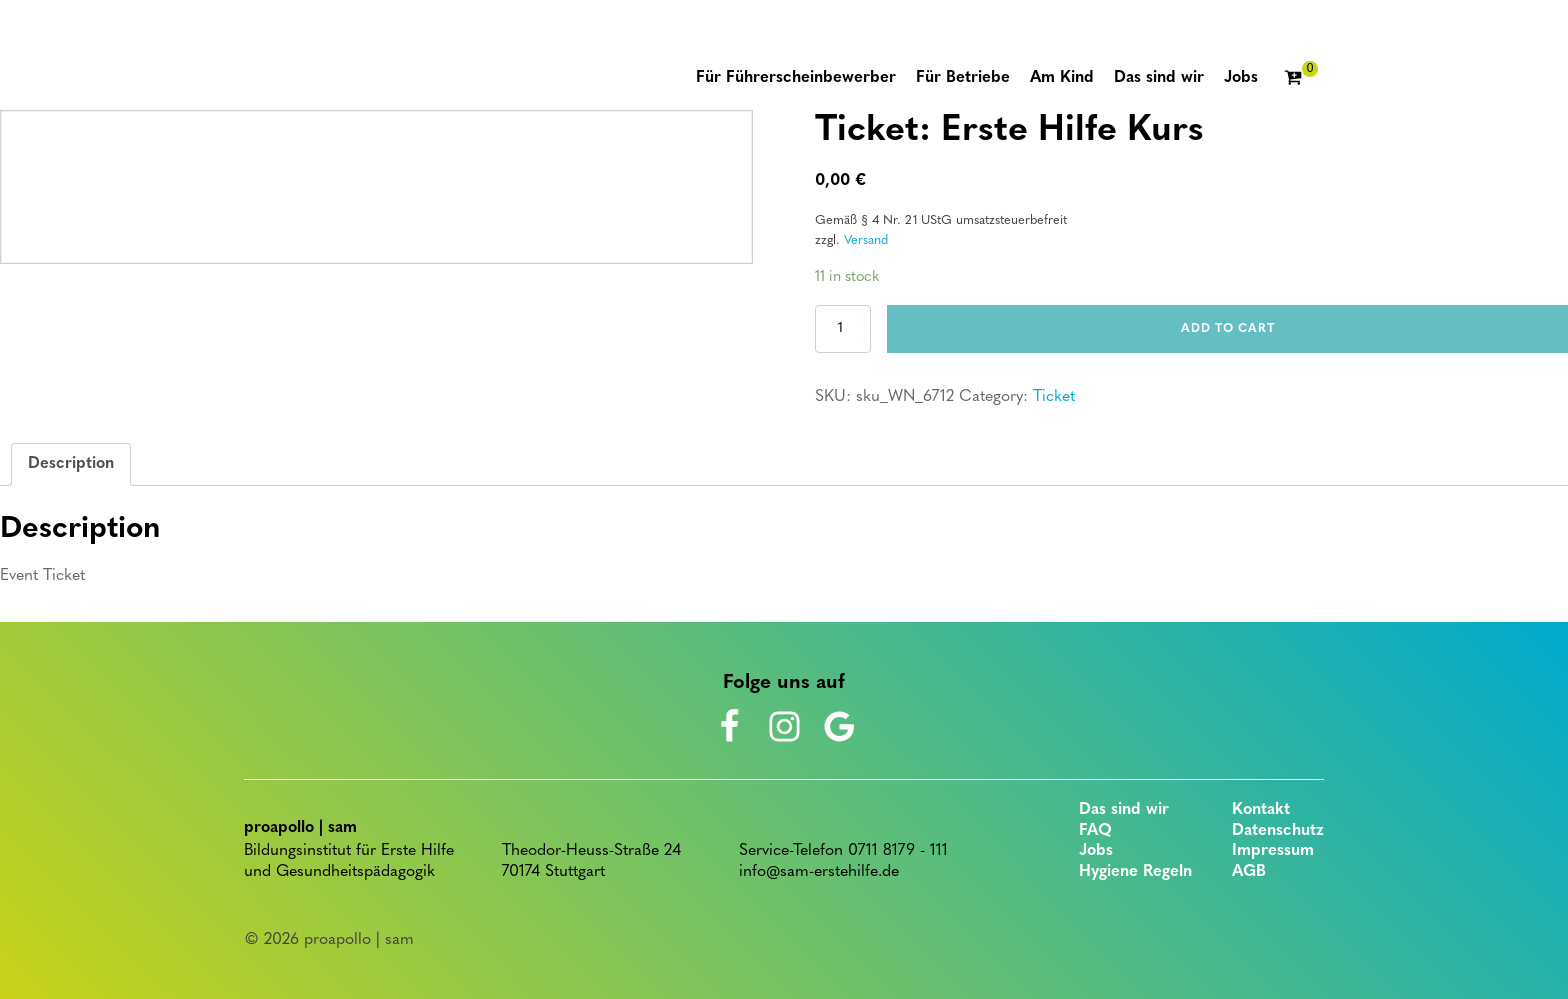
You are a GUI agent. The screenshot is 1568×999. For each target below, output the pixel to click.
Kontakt (1261, 810)
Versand (866, 240)
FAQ (1095, 831)
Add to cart (1228, 329)
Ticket (1054, 397)
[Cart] (1301, 79)
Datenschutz (1278, 831)
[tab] (71, 465)
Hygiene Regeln (1135, 872)
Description (71, 464)
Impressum (1273, 851)
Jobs (1096, 851)
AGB (1249, 872)
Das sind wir (1124, 810)
